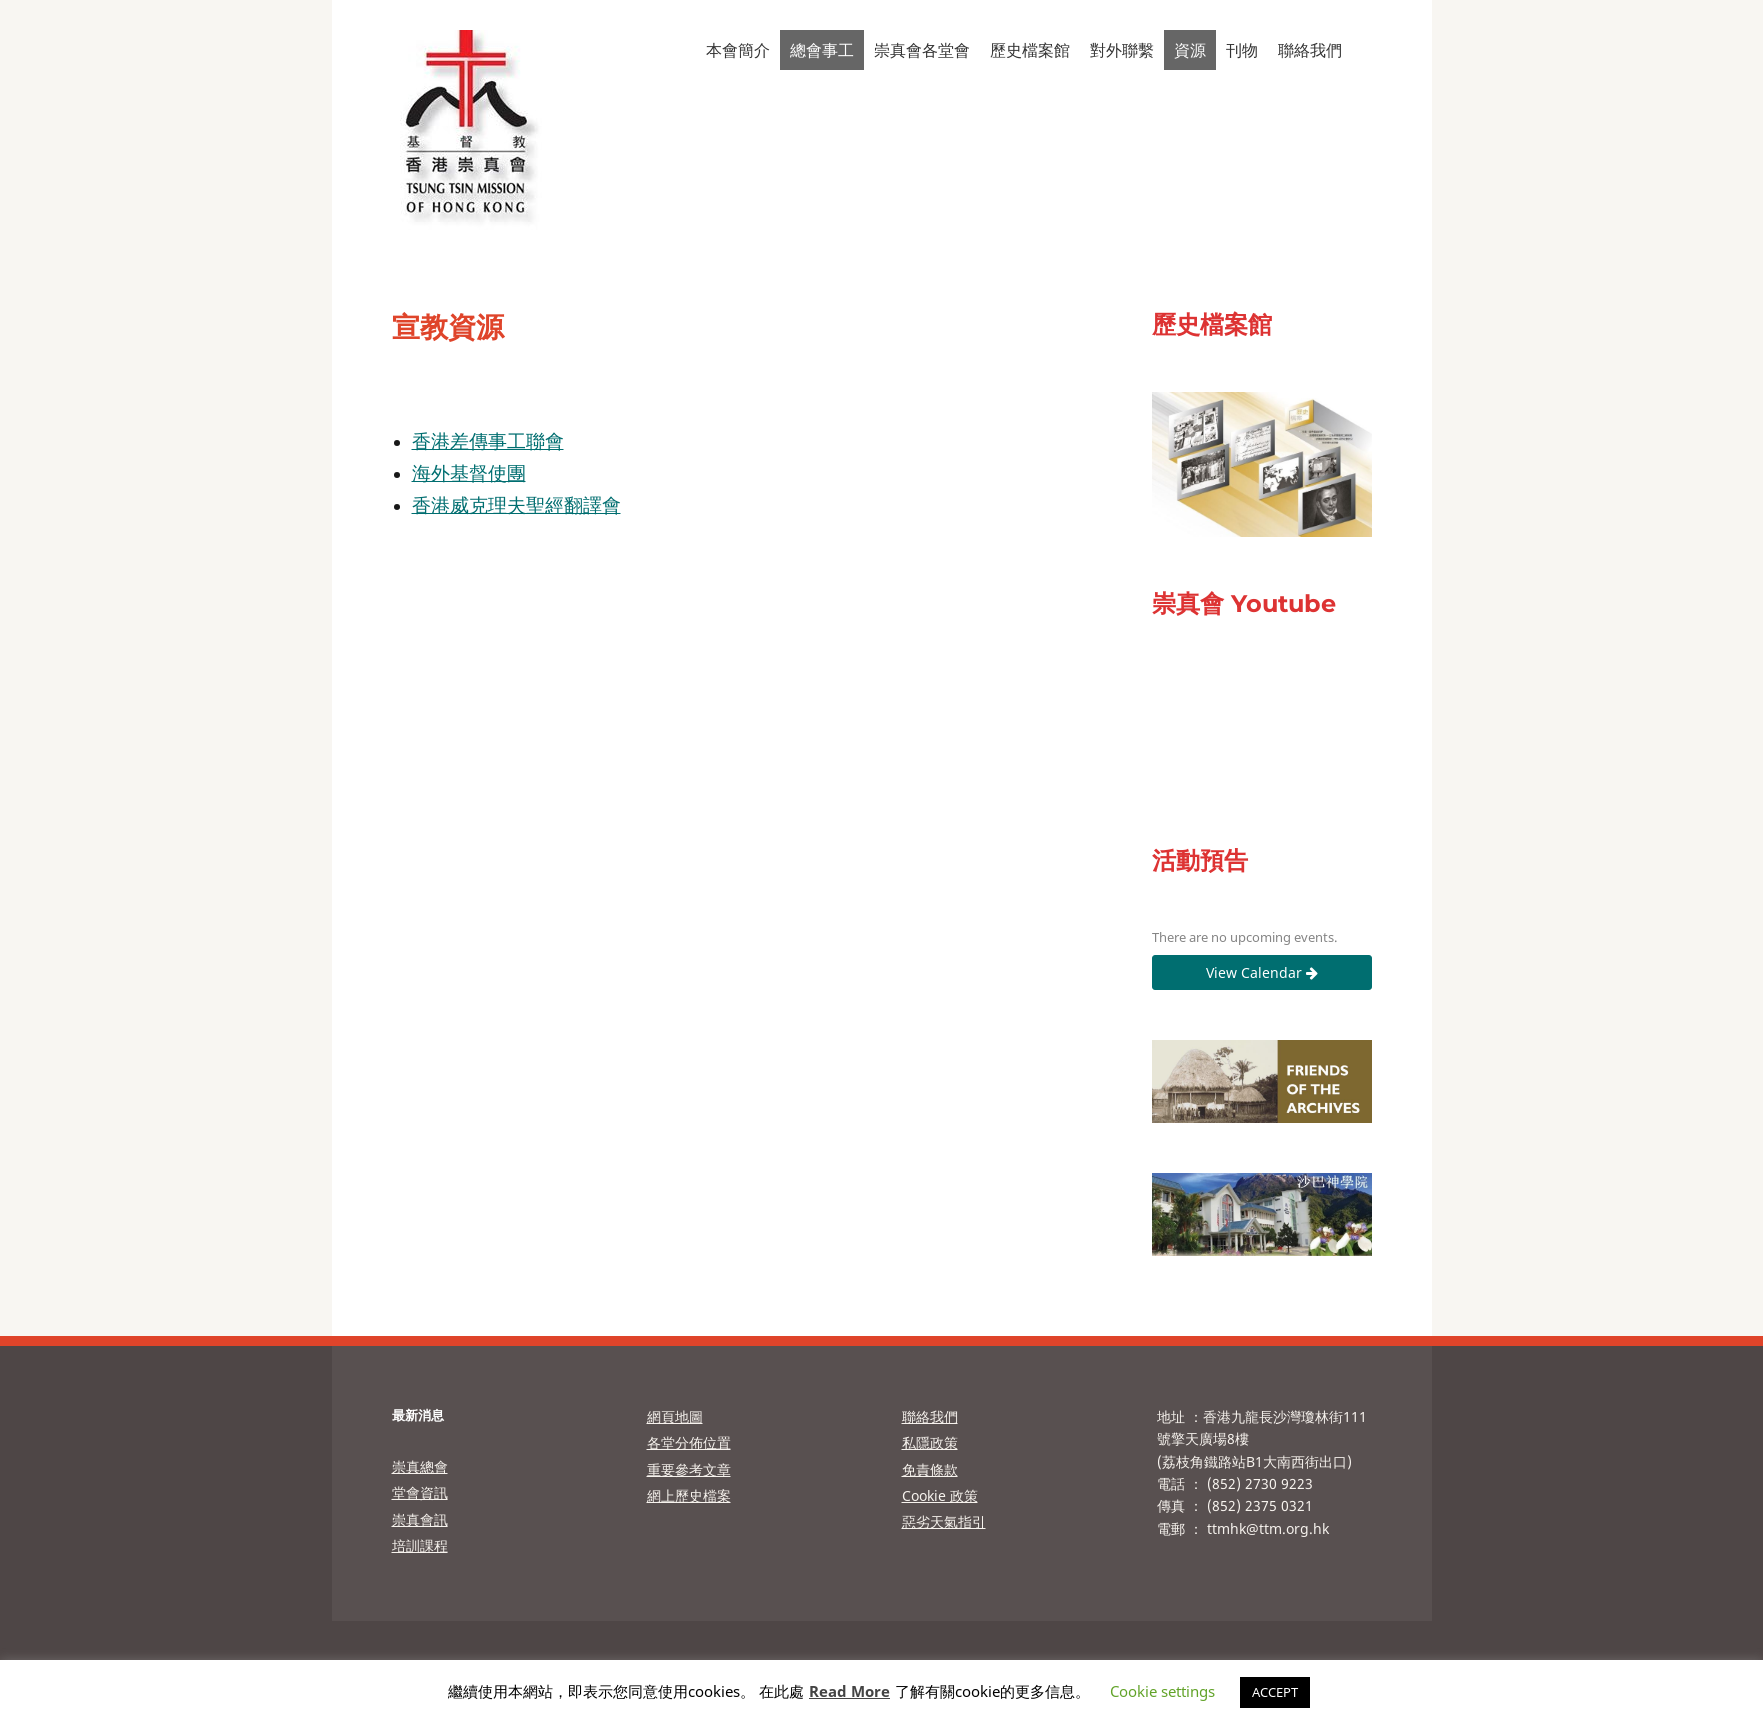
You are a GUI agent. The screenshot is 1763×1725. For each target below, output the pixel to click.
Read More (849, 1691)
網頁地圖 (675, 1416)
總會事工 (822, 50)
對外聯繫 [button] (1122, 50)
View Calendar (1262, 972)
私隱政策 (930, 1442)
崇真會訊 (420, 1519)
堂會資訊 (420, 1492)
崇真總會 (420, 1466)
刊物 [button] (1242, 50)
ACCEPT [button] (1275, 1692)
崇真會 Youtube (1244, 603)
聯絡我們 (1310, 50)
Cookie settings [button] (1162, 1691)
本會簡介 (738, 50)
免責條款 (930, 1469)
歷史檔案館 (1030, 50)
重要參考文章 (689, 1469)
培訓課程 (420, 1545)
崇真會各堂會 (922, 50)
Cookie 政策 (940, 1495)
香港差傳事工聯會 (488, 440)
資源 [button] (1190, 50)
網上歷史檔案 (689, 1495)
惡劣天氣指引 (944, 1521)
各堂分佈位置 (689, 1442)
